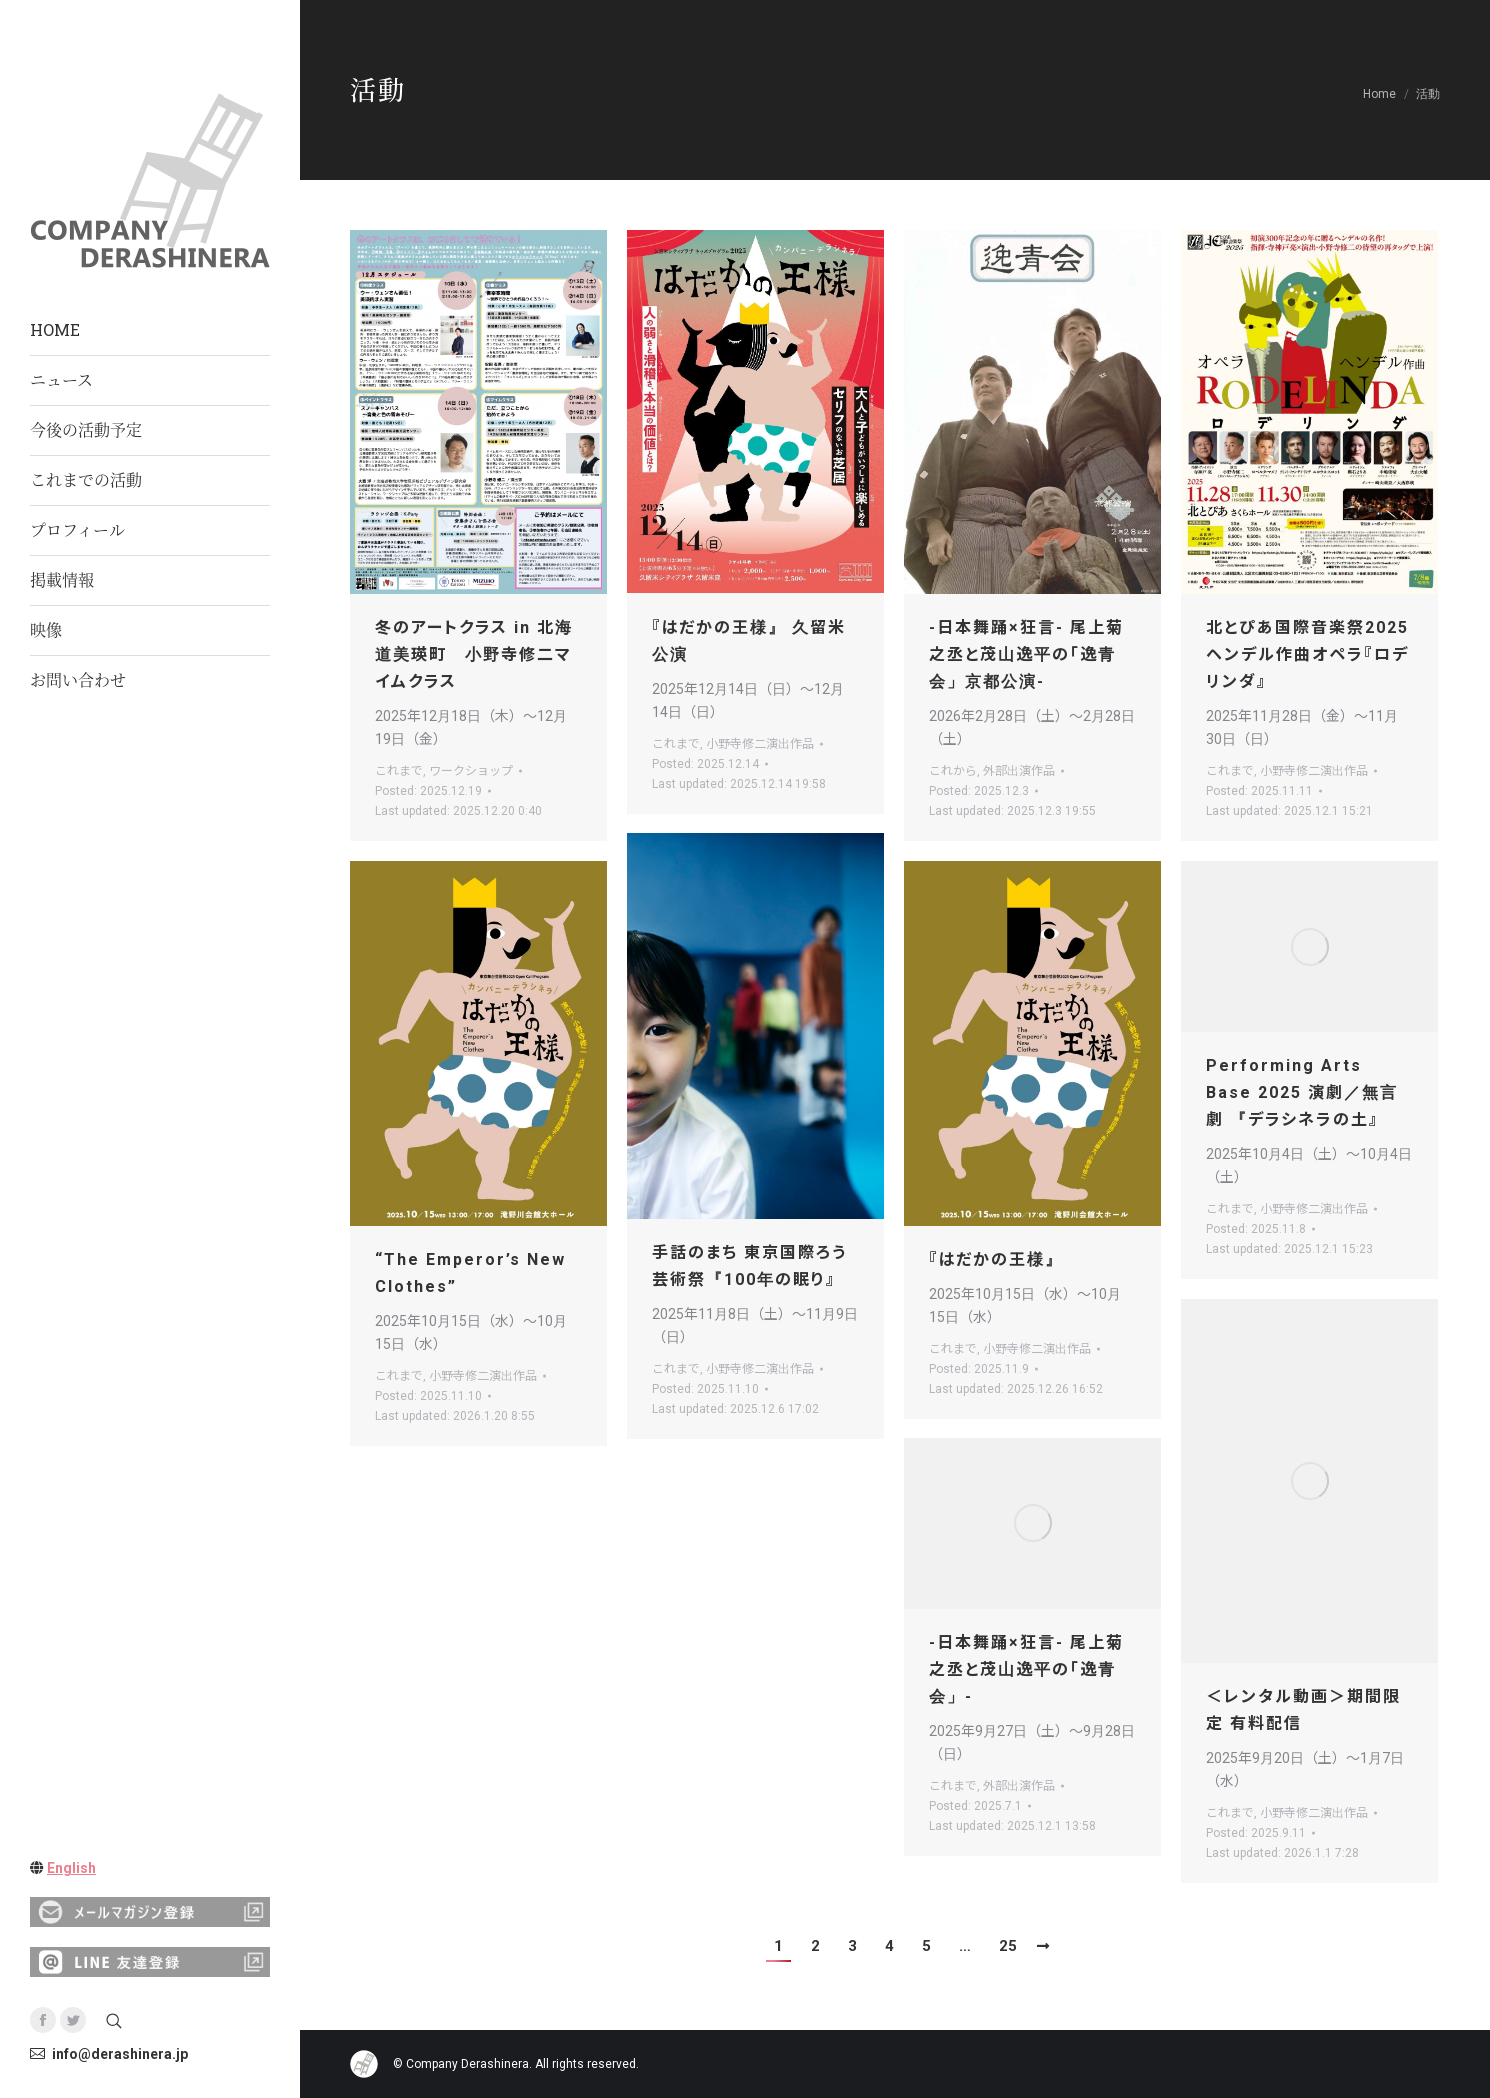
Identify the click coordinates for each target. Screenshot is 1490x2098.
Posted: (428, 791)
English (71, 1868)
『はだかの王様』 (996, 1259)
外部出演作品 (1019, 771)
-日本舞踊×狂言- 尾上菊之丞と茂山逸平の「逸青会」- (1026, 1669)
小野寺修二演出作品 (760, 744)
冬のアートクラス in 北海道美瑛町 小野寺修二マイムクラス (474, 654)
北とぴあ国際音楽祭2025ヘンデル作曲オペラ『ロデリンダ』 (1307, 654)
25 (1008, 1946)
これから (953, 771)
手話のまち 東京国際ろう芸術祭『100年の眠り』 (749, 1266)
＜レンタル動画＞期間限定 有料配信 (1303, 1710)
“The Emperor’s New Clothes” (470, 1273)
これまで (399, 771)
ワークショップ (471, 771)
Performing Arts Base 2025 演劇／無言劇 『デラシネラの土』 (1302, 1092)
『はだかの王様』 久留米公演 (749, 641)
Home (1379, 94)
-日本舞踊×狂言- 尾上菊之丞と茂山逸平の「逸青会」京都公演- (1026, 654)
